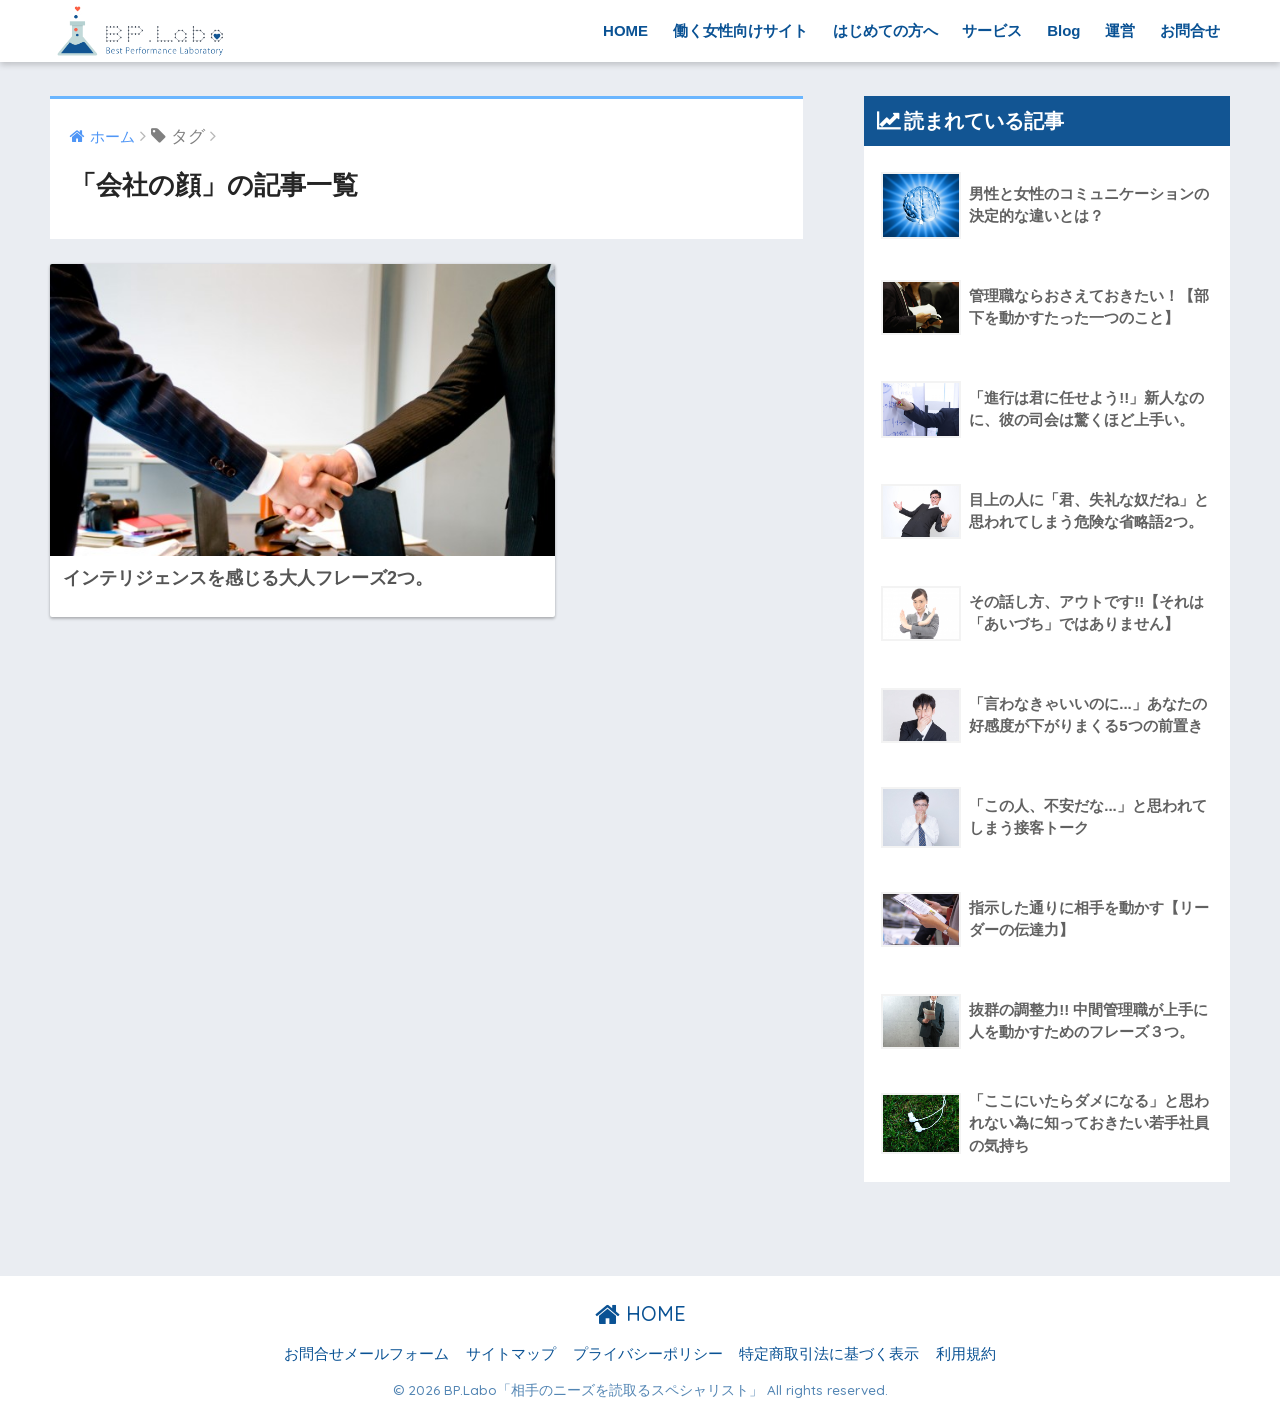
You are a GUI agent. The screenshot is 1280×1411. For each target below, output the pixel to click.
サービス (992, 30)
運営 (1120, 30)
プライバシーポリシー (648, 1354)
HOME (625, 30)
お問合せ (1190, 30)
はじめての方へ (885, 30)
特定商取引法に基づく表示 (829, 1354)
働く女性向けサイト (740, 30)
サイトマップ (511, 1354)
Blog (1063, 30)
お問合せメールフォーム (366, 1354)
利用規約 (966, 1354)
